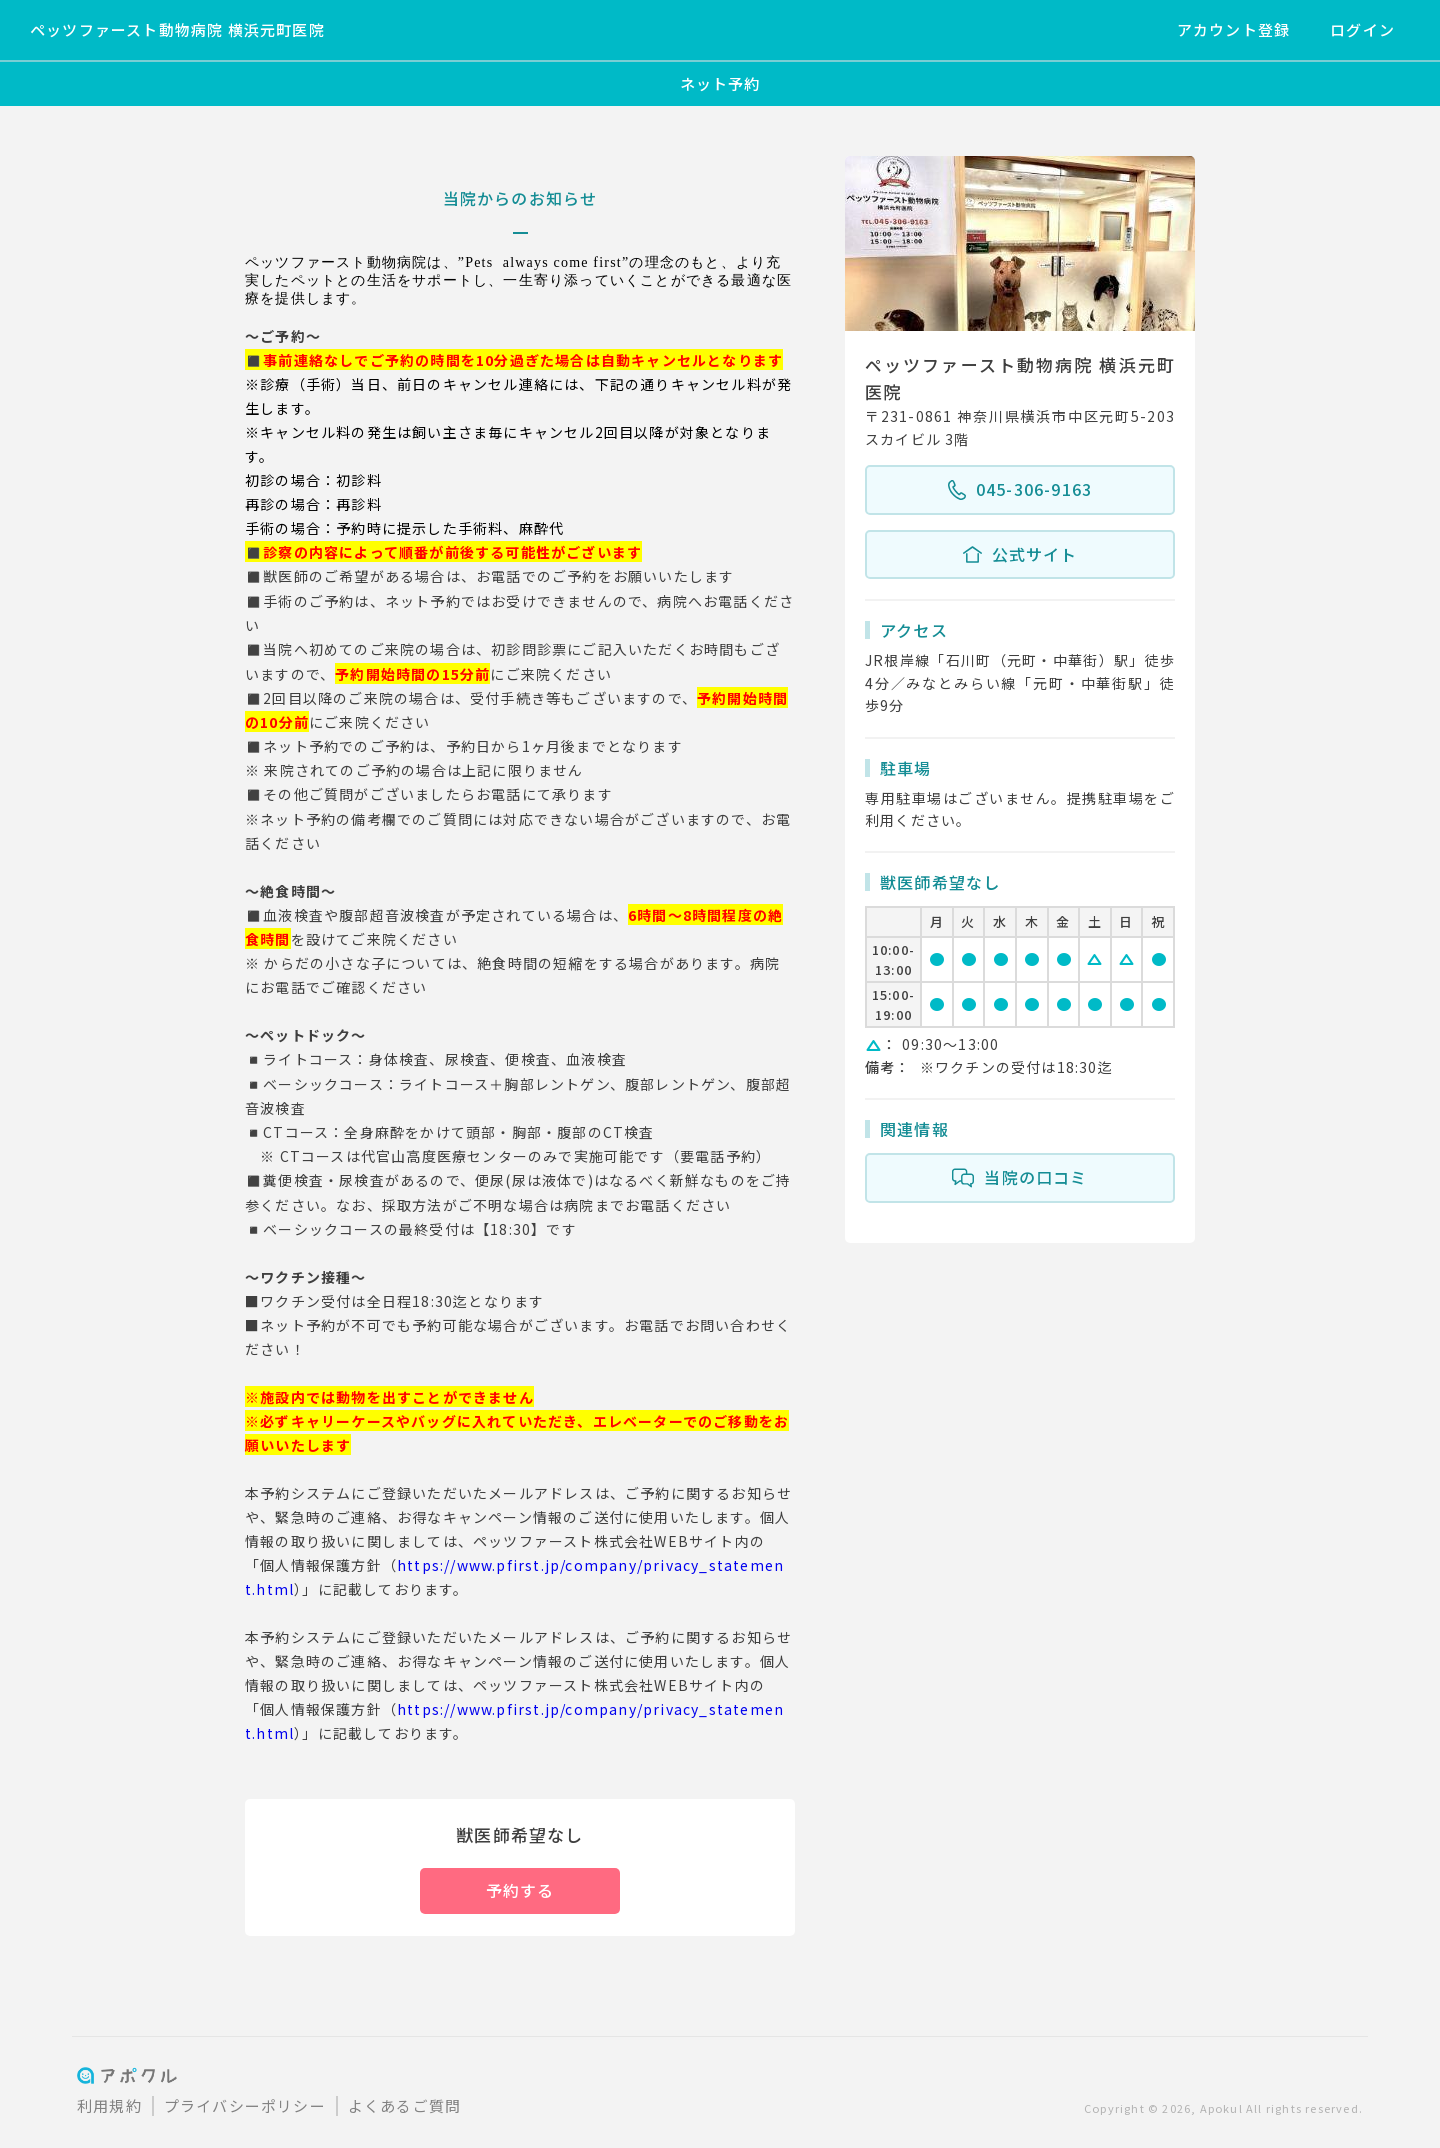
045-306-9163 (1020, 490)
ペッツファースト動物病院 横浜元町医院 (177, 29)
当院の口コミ (1019, 1178)
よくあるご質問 (404, 2105)
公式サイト (1020, 555)
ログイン (1362, 29)
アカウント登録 (1233, 29)
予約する (520, 1890)
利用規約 (109, 2105)
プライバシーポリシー (245, 2105)
